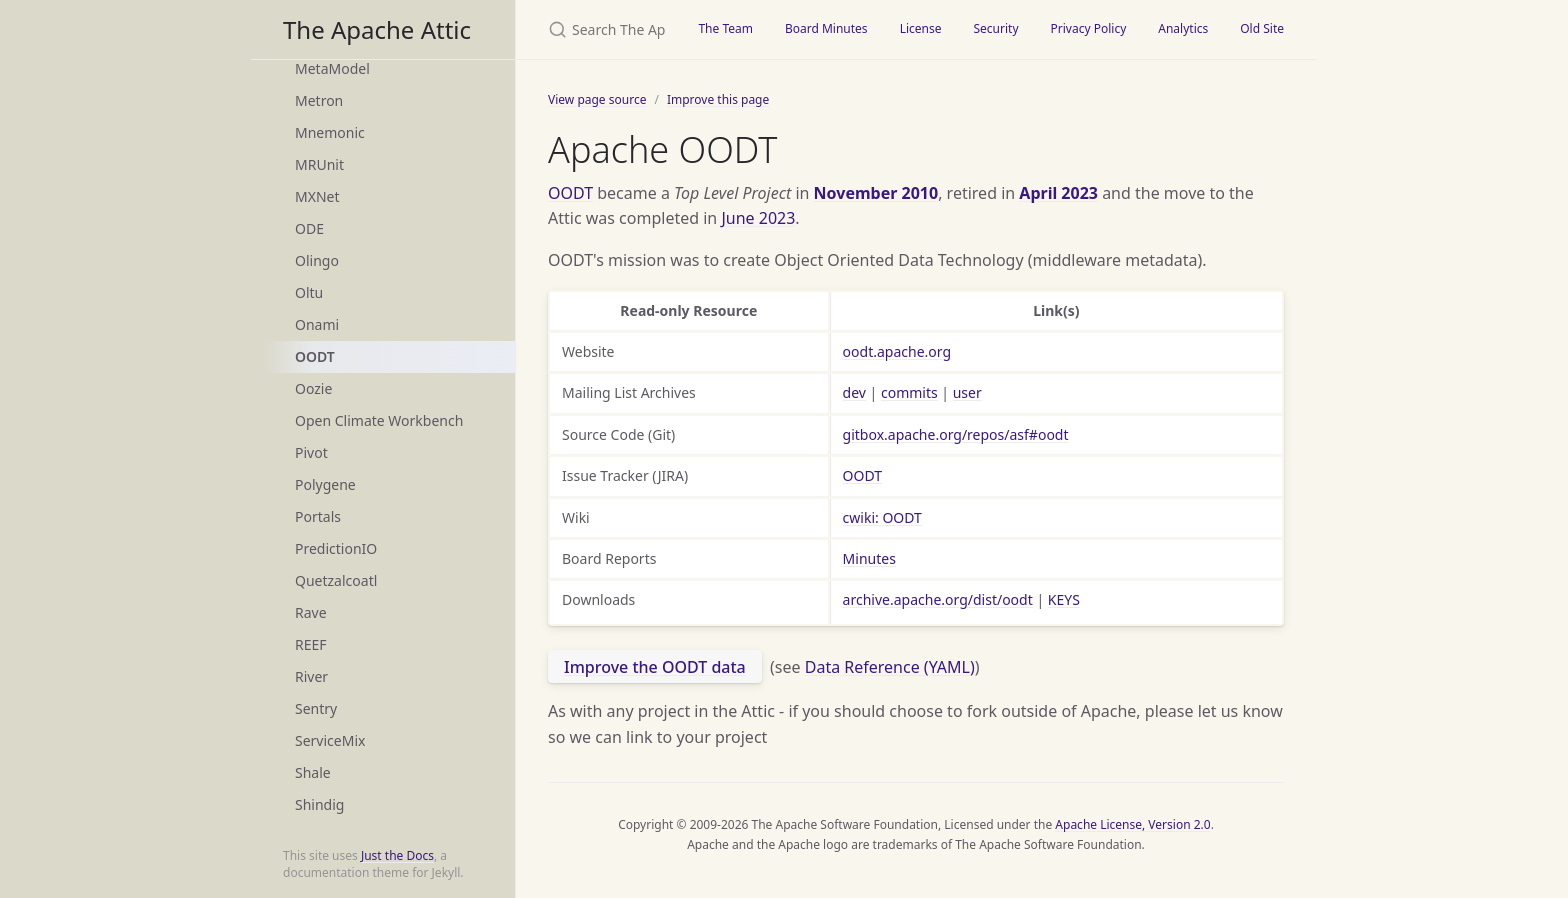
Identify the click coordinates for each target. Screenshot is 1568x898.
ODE (309, 228)
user (967, 392)
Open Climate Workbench (379, 420)
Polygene (325, 484)
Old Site (1262, 28)
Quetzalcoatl (336, 580)
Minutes (869, 558)
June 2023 (758, 218)
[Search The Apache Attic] (599, 29)
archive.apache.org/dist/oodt (938, 599)
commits (909, 392)
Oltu (309, 292)
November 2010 (876, 193)
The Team (725, 28)
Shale (313, 772)
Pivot (311, 452)
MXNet (317, 196)
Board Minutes (826, 28)
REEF (311, 644)
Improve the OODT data (655, 667)
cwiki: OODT (882, 517)
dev (854, 392)
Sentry (316, 708)
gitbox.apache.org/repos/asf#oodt (956, 434)
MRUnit (319, 164)
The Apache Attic (377, 29)
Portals (318, 516)
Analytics (1183, 28)
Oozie (313, 388)
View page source (597, 99)
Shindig (319, 804)
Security (995, 28)
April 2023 (1058, 193)
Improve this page (718, 99)
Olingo (317, 260)
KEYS (1064, 599)
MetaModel (332, 68)
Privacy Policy (1089, 28)
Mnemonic (330, 132)
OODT (315, 356)
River (311, 676)
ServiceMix (330, 740)
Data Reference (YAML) (890, 667)
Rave (311, 612)
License (921, 28)
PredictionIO (336, 548)
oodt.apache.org (897, 351)
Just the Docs (397, 855)
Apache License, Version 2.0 (1132, 824)
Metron (319, 100)
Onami (317, 324)
